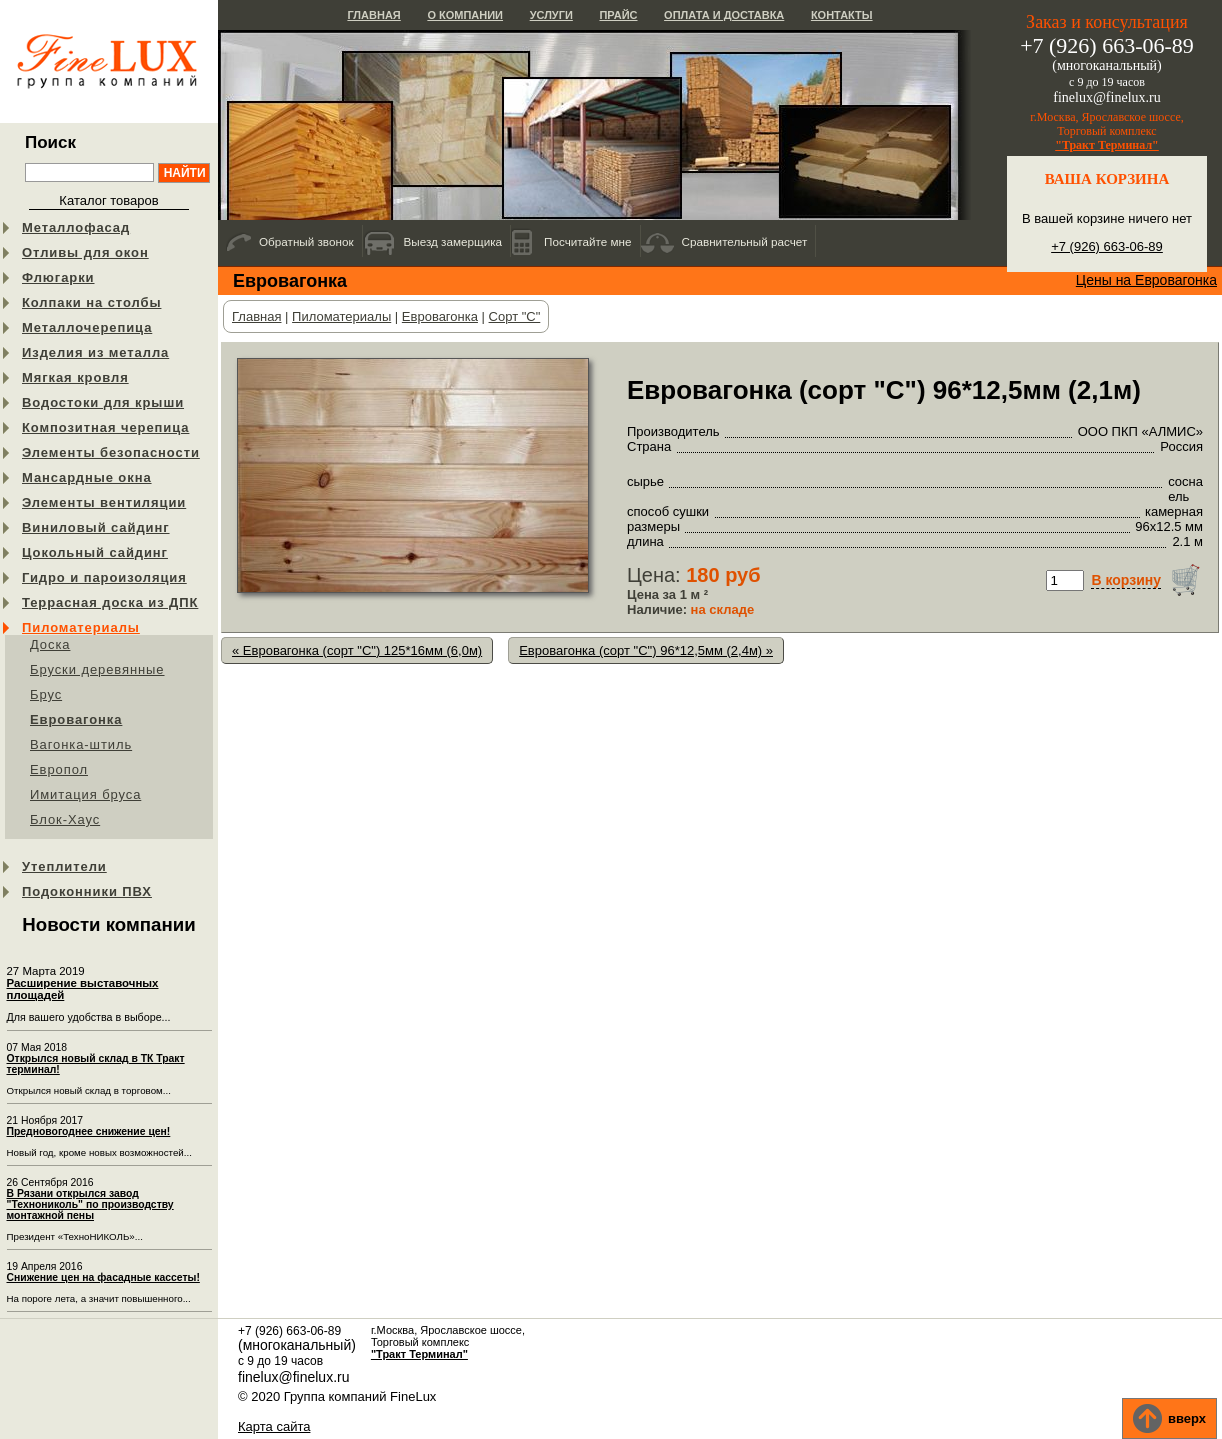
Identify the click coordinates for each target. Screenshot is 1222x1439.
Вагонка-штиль (81, 744)
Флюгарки (58, 277)
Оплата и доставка (724, 15)
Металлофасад (76, 227)
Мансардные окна (87, 477)
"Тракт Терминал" (1107, 145)
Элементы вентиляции (104, 502)
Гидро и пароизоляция (104, 577)
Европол (59, 769)
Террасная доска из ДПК (110, 602)
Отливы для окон (85, 252)
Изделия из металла (95, 352)
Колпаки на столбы (91, 302)
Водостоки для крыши (103, 402)
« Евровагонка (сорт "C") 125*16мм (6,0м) (357, 650)
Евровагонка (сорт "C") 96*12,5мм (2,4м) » (646, 650)
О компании (465, 15)
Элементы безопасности (111, 452)
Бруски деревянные (97, 669)
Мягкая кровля (75, 377)
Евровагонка (76, 719)
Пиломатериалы (81, 627)
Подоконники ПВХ (87, 891)
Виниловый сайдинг (96, 527)
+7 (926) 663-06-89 (1107, 246)
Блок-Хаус (65, 819)
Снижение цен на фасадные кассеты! (103, 1277)
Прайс (618, 15)
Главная (373, 15)
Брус (46, 694)
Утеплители (64, 866)
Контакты (842, 15)
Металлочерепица (87, 327)
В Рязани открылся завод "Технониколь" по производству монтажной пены (90, 1204)
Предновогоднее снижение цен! (89, 1131)
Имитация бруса (85, 794)
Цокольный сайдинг (95, 552)
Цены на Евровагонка (1146, 280)
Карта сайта (274, 1426)
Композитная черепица (105, 427)
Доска (50, 644)
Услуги (551, 15)
